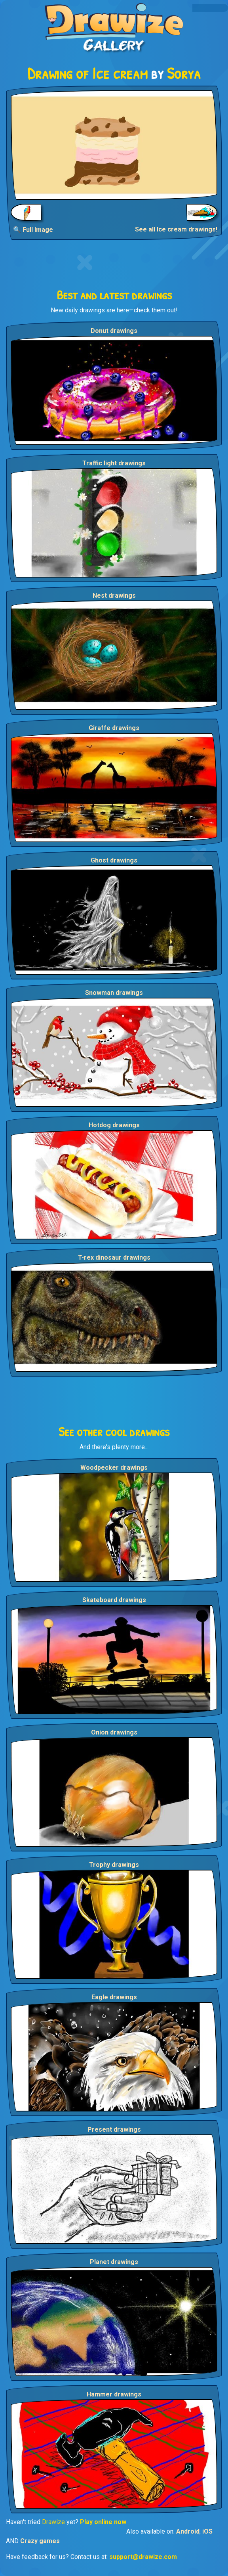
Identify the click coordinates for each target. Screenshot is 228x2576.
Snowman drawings (114, 992)
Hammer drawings (114, 2394)
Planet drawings (114, 2262)
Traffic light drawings (114, 463)
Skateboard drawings (114, 1600)
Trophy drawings (114, 1864)
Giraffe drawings (114, 728)
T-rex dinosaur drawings (114, 1257)
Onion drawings (114, 1732)
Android (188, 2531)
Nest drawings (114, 595)
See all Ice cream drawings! (176, 229)
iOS (207, 2531)
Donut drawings (114, 331)
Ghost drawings (114, 860)
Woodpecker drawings (114, 1467)
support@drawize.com (143, 2557)
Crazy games (40, 2541)
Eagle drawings (114, 1997)
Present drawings (114, 2129)
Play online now (103, 2522)
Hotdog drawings (114, 1125)
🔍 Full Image (33, 229)
